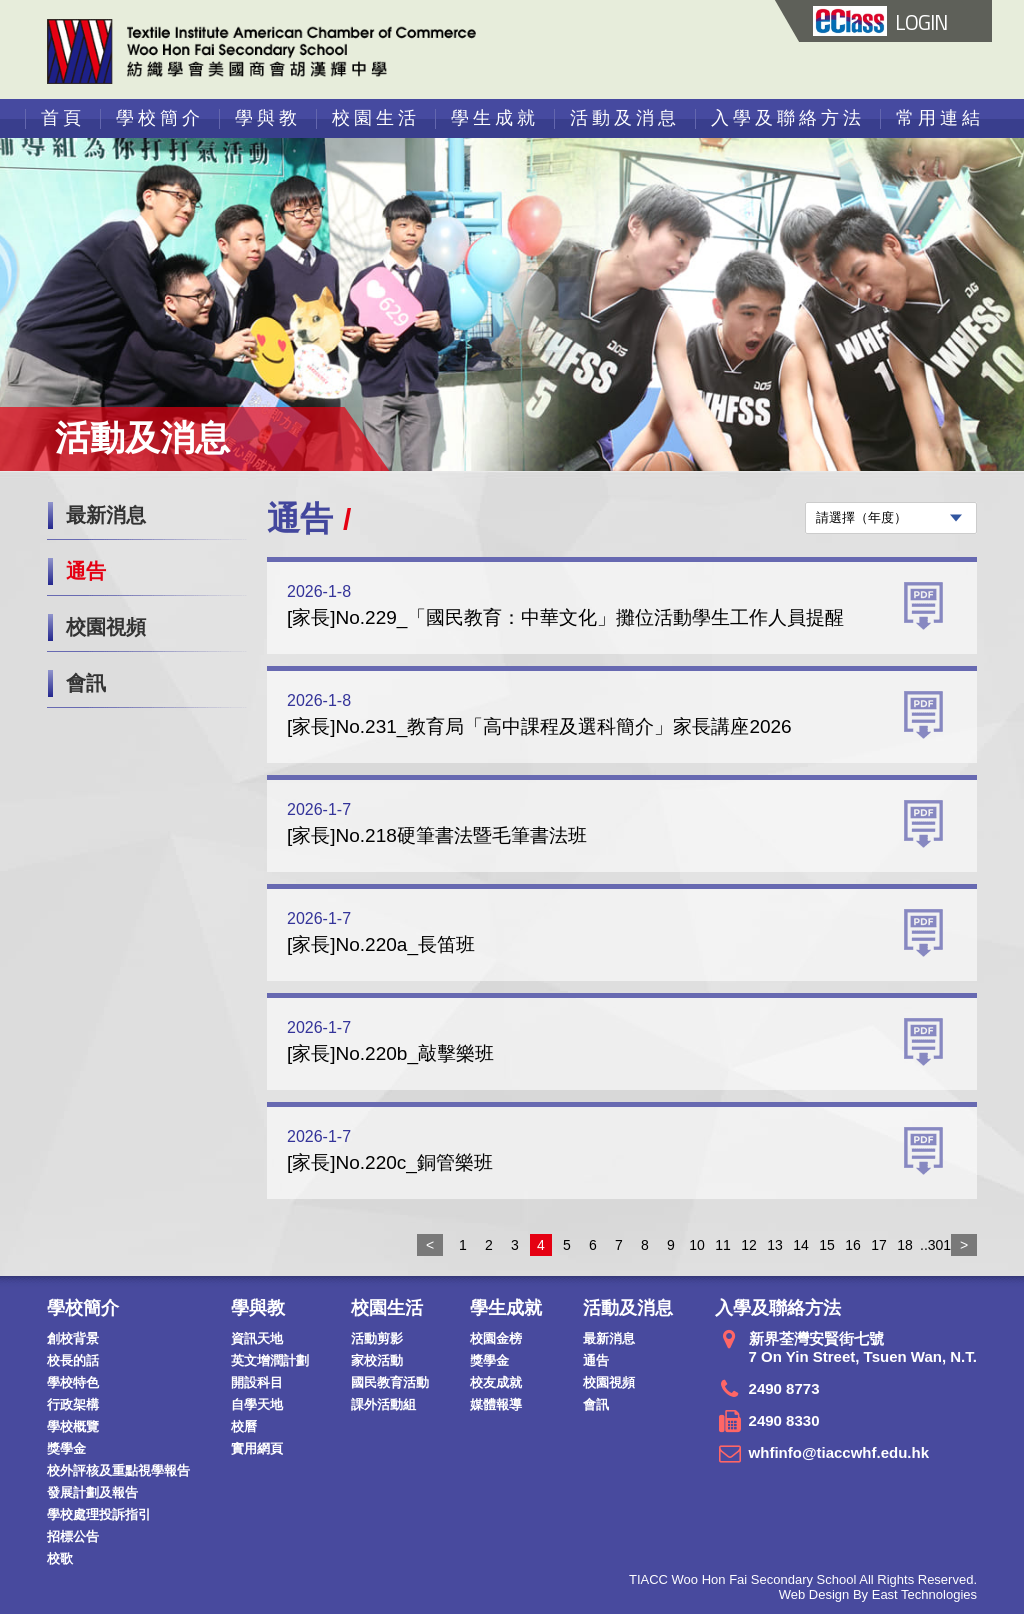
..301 (931, 1245)
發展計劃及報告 (92, 1492)
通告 (86, 571)
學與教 (268, 118)
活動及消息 (625, 118)
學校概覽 (73, 1426)
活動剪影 (377, 1338)
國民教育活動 (390, 1382)
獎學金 (66, 1448)
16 (853, 1245)
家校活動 (377, 1360)
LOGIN (880, 22)
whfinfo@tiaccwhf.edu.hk (839, 1452)
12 (749, 1245)
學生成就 (495, 118)
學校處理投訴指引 (99, 1514)
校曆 (244, 1426)
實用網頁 (257, 1448)
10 (697, 1245)
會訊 (86, 683)
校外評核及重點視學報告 (118, 1470)
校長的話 (73, 1360)
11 (723, 1245)
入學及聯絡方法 (788, 118)
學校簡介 (160, 118)
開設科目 (257, 1382)
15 (827, 1245)
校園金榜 (496, 1338)
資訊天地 (257, 1338)
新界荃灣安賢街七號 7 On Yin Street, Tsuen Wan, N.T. (863, 1347)
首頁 (63, 118)
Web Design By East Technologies (878, 1594)
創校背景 (73, 1338)
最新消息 (106, 515)
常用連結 (940, 118)
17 (879, 1245)
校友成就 (496, 1382)
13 (775, 1245)
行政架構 (73, 1404)
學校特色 (73, 1382)
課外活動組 (383, 1404)
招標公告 (73, 1536)
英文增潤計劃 (270, 1360)
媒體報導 (496, 1404)
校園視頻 (106, 627)
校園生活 (376, 118)
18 (905, 1245)
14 (801, 1245)
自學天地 (257, 1404)
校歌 (60, 1558)
